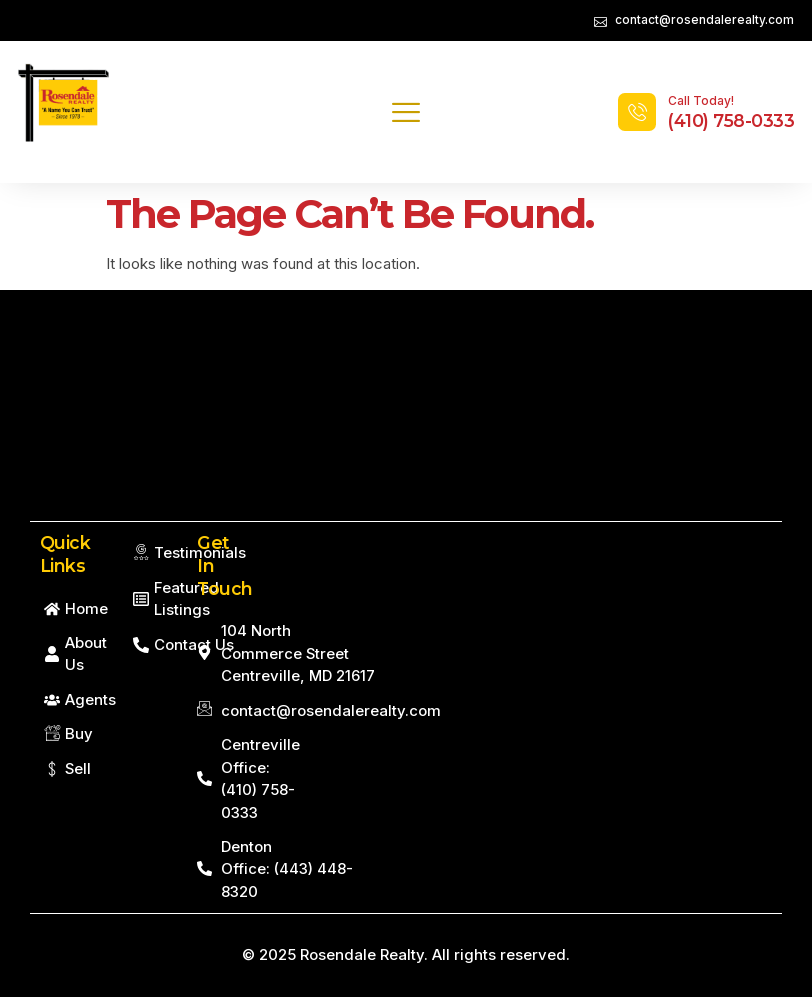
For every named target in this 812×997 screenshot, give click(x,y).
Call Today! (701, 100)
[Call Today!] (637, 112)
